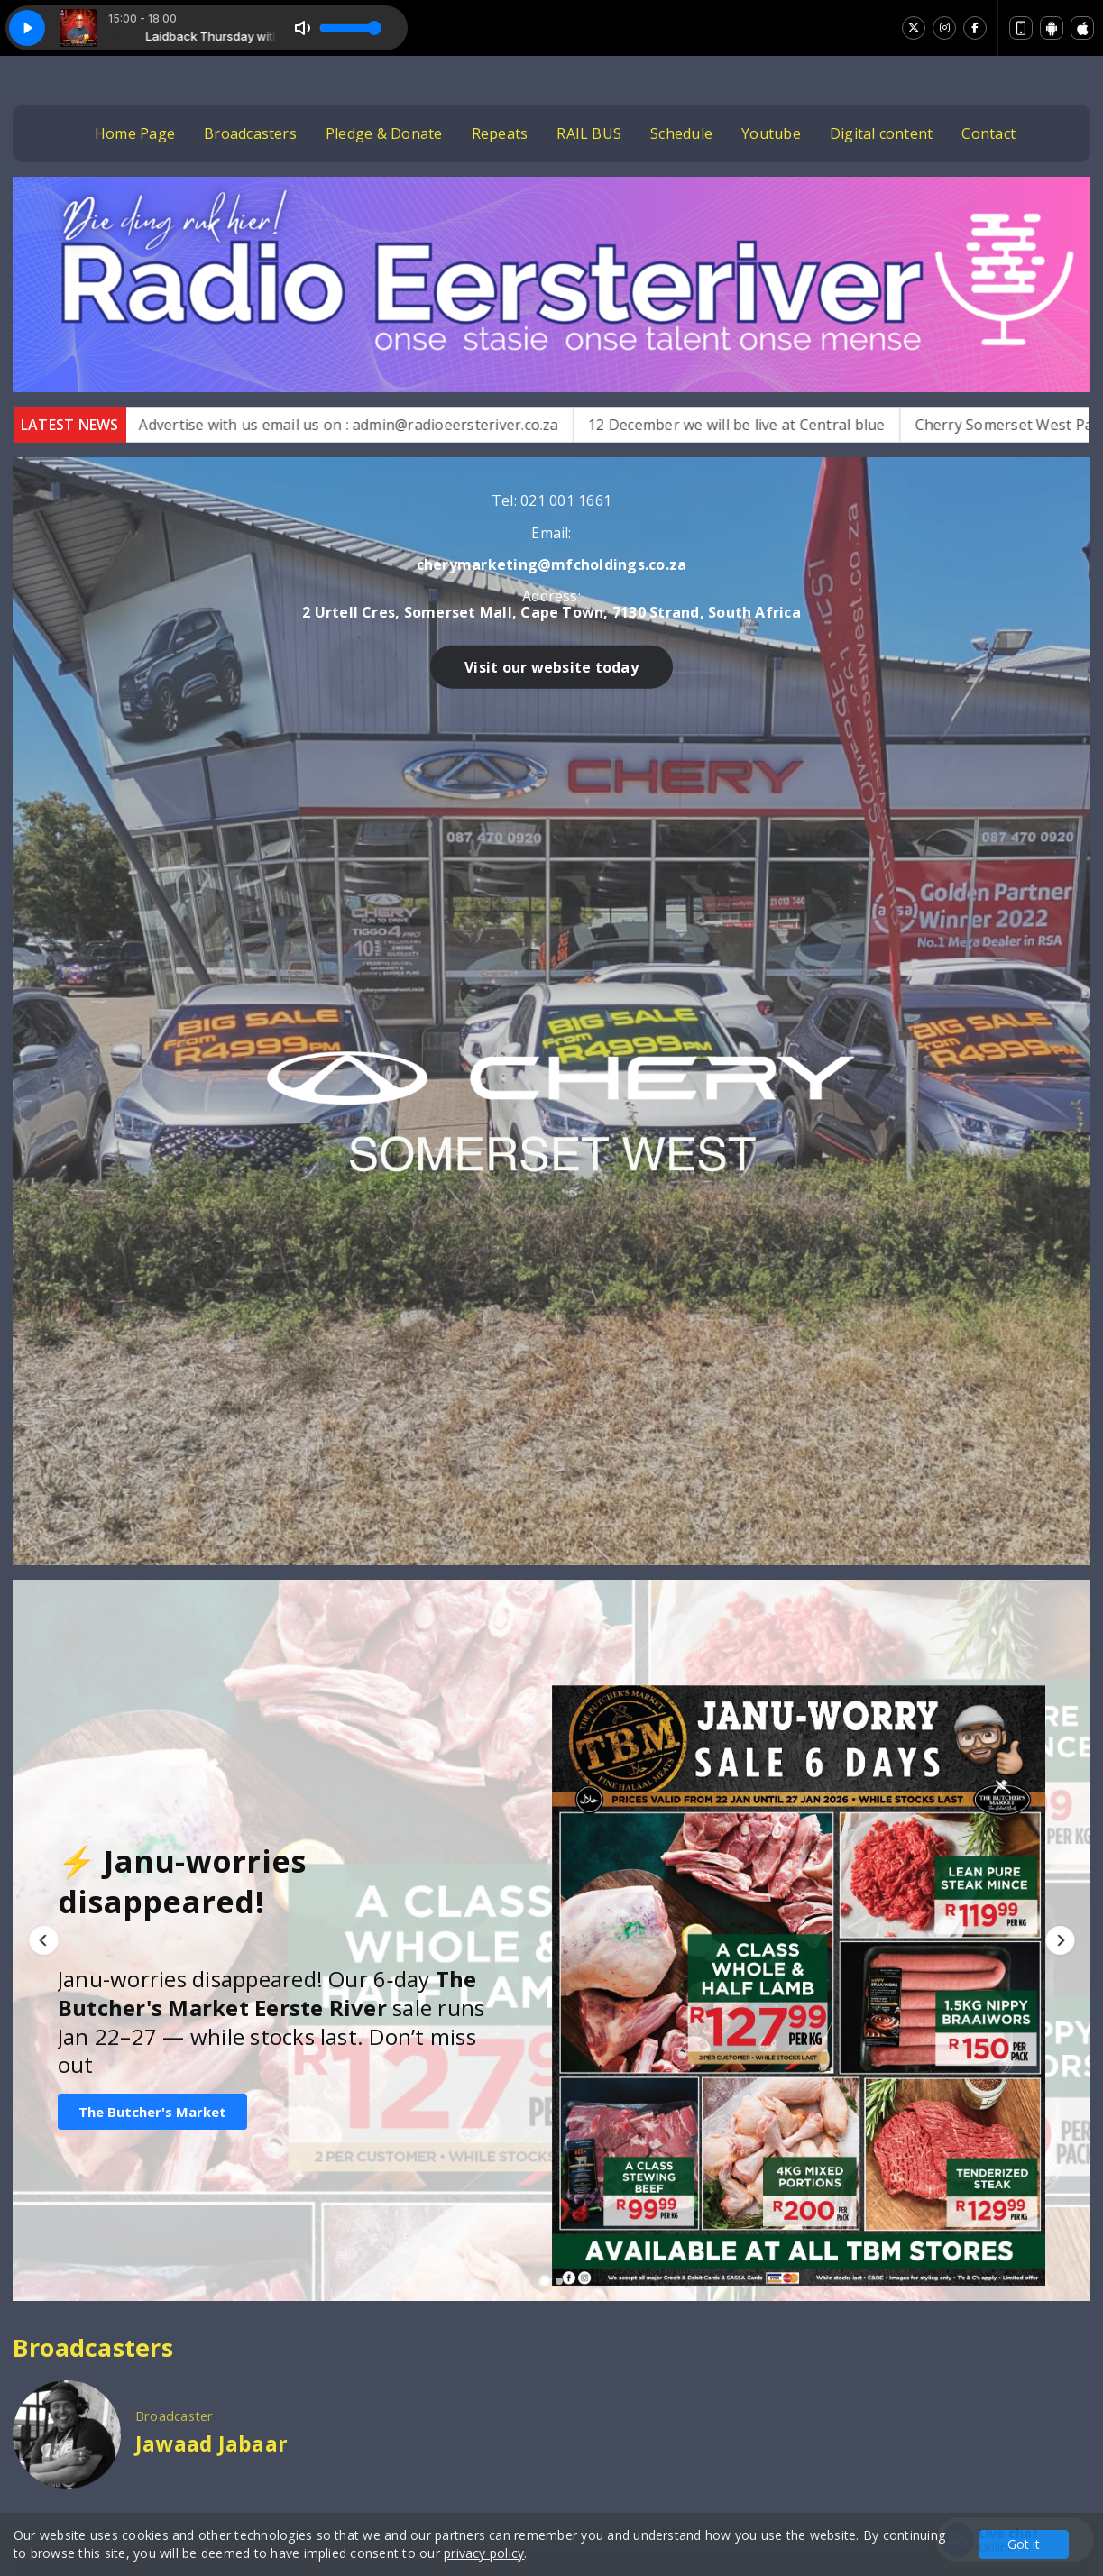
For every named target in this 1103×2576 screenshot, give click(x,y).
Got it (1023, 2544)
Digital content (881, 133)
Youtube (771, 133)
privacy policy (484, 2553)
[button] (43, 1250)
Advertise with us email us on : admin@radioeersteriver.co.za (383, 425)
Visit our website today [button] (846, 784)
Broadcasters (250, 133)
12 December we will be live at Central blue (770, 425)
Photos (779, 2376)
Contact (988, 133)
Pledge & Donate (384, 133)
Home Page (135, 133)
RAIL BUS (588, 133)
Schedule (681, 133)
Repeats (500, 133)
